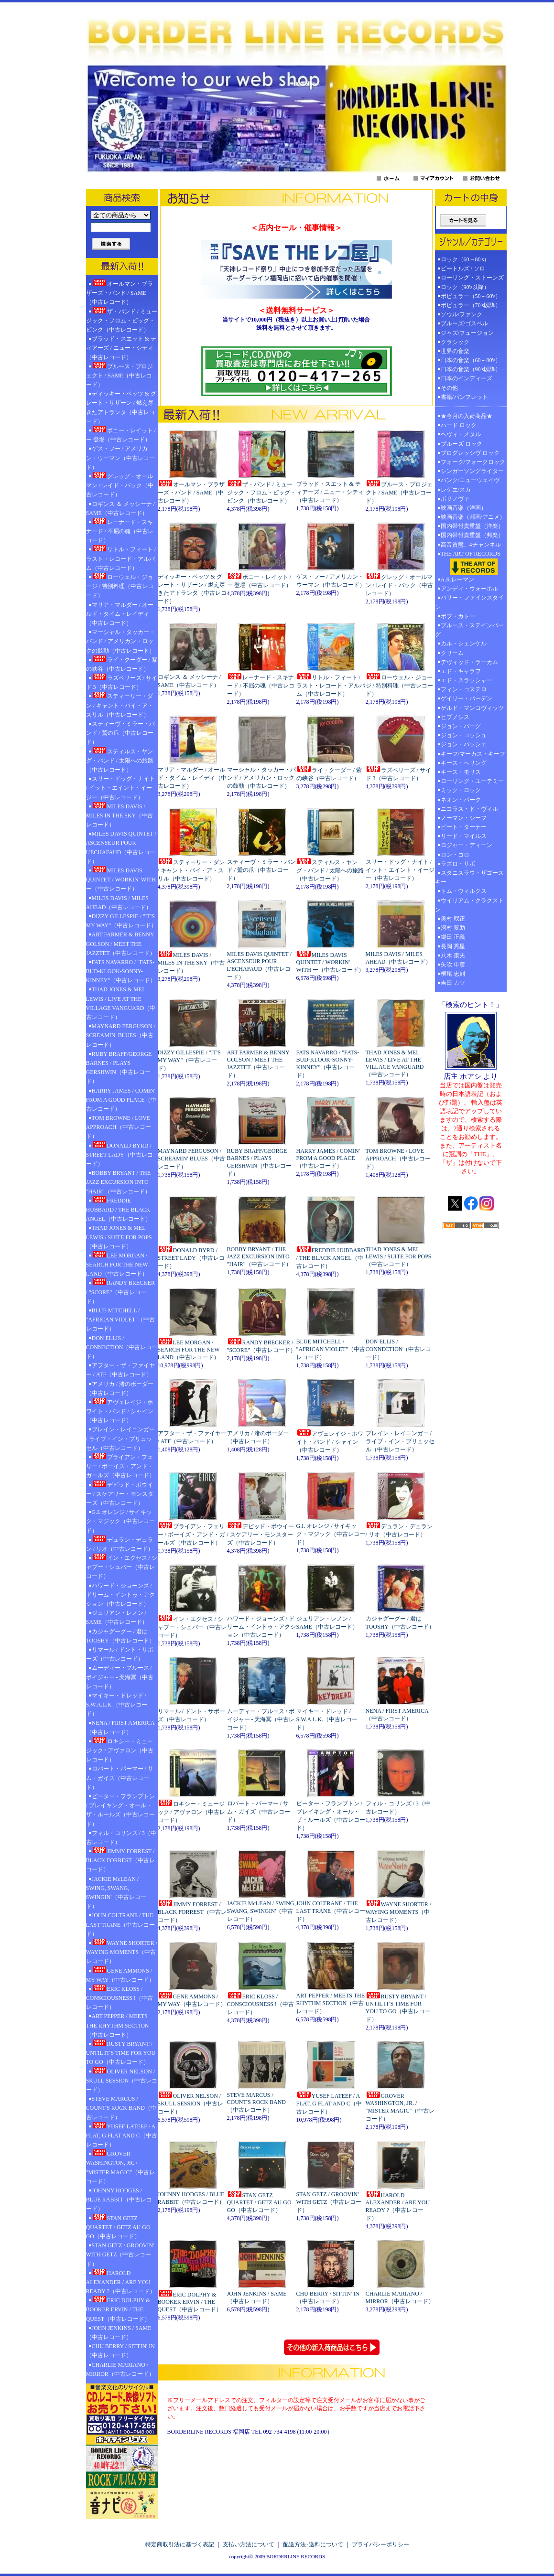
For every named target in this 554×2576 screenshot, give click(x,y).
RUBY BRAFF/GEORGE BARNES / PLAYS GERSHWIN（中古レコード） (119, 1068)
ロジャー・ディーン (466, 845)
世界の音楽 (455, 351)
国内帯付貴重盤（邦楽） (472, 535)
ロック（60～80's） (465, 259)
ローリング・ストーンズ (472, 277)
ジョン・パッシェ (464, 744)
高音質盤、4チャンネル (471, 544)
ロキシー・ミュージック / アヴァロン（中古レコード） (119, 1750)
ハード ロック (459, 425)
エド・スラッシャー (466, 680)
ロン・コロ (455, 854)
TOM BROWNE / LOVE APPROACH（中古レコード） (118, 1127)
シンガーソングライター (472, 471)
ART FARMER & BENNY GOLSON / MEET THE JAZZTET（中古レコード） (121, 943)
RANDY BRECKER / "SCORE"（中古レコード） (120, 1291)
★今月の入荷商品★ (466, 416)
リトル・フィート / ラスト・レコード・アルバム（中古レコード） (121, 558)
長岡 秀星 (453, 946)
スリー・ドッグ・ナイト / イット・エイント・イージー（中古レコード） (120, 787)
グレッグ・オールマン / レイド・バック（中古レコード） (119, 485)
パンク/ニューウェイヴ (470, 480)
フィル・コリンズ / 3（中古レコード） (121, 1838)
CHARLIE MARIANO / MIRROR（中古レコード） (120, 2369)
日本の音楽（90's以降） (471, 369)
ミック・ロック (461, 790)
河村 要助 (453, 927)
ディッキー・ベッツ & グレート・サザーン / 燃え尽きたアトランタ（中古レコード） (121, 407)
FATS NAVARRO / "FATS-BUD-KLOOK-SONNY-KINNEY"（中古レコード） (121, 971)
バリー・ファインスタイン (469, 602)
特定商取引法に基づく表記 (179, 2544)
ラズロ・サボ (458, 863)
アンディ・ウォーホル (469, 588)
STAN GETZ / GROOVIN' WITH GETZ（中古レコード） (120, 2254)
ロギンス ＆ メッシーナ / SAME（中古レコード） (120, 508)
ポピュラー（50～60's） (471, 296)
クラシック (455, 342)
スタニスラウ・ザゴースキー (469, 877)
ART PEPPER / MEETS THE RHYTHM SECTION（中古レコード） (117, 2025)
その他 (452, 388)
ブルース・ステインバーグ (469, 630)
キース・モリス (461, 772)
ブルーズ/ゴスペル (464, 323)
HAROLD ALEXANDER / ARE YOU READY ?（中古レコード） (120, 2282)
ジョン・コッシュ (464, 735)
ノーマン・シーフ (464, 818)
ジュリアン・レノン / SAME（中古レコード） (117, 1617)
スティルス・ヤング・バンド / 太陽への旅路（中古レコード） (119, 760)
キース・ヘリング (464, 763)
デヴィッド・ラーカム (469, 662)
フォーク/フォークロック (473, 462)
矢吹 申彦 (453, 964)
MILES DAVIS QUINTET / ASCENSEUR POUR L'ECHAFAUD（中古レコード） (121, 847)
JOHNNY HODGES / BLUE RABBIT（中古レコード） (119, 2199)
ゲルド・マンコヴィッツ (472, 708)
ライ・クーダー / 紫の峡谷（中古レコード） (121, 663)
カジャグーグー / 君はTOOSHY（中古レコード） (120, 1636)
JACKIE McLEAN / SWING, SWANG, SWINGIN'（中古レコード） (116, 1893)
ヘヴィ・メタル (461, 434)
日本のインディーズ (466, 378)
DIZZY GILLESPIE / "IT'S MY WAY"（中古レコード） (121, 921)
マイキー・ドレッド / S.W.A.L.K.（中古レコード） (117, 1704)
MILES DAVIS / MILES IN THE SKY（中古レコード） (119, 815)
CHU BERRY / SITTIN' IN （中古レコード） (120, 2351)
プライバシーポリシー (380, 2544)
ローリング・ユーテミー (472, 781)
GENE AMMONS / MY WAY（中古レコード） (120, 1974)
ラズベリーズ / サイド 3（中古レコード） (121, 682)
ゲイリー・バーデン (466, 698)
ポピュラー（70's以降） (471, 305)
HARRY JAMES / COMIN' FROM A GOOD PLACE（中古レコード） (121, 1099)
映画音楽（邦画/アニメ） (473, 517)
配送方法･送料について (313, 2544)
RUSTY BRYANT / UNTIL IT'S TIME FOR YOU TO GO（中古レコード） (121, 2052)
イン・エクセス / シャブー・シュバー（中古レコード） (121, 1566)
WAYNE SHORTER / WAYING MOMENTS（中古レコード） (122, 1951)
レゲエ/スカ (456, 489)
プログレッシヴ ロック (470, 453)
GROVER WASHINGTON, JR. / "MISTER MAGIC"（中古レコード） (120, 2167)
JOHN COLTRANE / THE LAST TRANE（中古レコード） (120, 1924)
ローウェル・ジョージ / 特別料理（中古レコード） (119, 586)
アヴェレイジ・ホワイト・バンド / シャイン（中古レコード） (119, 1411)
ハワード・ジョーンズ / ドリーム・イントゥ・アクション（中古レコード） (120, 1594)
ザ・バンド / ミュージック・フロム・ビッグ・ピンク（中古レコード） (121, 320)
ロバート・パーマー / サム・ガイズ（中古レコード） (119, 1777)
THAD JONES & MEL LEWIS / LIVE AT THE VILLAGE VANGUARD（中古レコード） (121, 1003)
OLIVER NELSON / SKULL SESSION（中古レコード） (122, 2080)
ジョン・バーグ (461, 726)
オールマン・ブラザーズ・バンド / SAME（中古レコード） (119, 292)
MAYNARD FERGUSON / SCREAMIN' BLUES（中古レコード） (121, 1035)
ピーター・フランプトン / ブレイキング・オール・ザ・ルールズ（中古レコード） (120, 1810)
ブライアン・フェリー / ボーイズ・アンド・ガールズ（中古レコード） (120, 1466)
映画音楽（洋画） (464, 507)
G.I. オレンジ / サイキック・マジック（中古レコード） (120, 1521)
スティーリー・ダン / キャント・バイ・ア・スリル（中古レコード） (119, 705)
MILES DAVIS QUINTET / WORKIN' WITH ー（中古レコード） (121, 879)
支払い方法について (248, 2544)
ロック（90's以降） (468, 287)
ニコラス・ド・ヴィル (469, 808)
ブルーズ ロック (461, 443)
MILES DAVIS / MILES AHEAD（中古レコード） (119, 903)
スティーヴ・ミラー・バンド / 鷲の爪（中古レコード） (120, 732)
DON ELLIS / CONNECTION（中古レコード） (122, 1347)
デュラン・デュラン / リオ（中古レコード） (119, 1543)
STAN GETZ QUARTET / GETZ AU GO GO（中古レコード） (118, 2227)
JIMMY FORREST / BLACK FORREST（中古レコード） (120, 1860)
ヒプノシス (455, 717)
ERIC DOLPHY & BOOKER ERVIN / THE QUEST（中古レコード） (118, 2309)
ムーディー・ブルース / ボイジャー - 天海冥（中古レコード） (120, 1676)
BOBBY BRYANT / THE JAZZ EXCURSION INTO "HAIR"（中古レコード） (118, 1182)
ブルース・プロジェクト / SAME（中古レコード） (119, 375)
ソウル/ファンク (464, 314)
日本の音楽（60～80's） (471, 360)
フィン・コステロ (464, 689)
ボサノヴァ (455, 498)
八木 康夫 (453, 955)
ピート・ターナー (464, 827)
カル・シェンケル (464, 643)
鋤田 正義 (453, 937)
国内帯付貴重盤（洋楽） (472, 526)
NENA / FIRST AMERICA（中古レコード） (120, 1727)
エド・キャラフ (461, 671)
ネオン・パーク (461, 799)
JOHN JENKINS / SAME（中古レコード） (119, 2332)
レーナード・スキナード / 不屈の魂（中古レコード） (119, 531)
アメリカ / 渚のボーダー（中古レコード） (119, 1388)
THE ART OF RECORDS (471, 562)
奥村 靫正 (453, 918)
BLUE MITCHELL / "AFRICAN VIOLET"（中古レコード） (120, 1319)
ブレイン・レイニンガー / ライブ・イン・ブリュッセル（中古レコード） (120, 1438)
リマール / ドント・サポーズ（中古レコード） (119, 1654)
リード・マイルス (464, 836)
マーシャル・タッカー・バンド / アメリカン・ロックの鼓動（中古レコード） (120, 641)
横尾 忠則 (453, 973)
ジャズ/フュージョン (467, 333)
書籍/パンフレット (464, 397)
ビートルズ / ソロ (463, 268)
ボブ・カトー (458, 616)
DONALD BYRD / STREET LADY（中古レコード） (119, 1154)
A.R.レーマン (458, 579)
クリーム (452, 653)
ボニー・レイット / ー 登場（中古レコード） (121, 434)
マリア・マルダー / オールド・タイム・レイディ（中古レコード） (119, 613)
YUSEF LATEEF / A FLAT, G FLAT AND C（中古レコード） (121, 2135)
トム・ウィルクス (464, 891)
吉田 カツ (453, 982)
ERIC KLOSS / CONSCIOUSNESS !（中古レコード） (119, 1997)
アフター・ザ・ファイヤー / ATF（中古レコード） (120, 1370)
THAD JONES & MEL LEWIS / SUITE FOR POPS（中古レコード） (119, 1236)
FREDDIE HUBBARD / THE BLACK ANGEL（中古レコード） (119, 1209)
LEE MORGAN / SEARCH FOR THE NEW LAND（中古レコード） (117, 1264)
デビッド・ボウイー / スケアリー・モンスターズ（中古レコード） (119, 1493)
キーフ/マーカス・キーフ (473, 754)
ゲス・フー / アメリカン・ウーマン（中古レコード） (120, 457)
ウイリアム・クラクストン (469, 905)
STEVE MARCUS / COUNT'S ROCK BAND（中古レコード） (121, 2107)
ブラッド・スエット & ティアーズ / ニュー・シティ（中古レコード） (121, 347)
